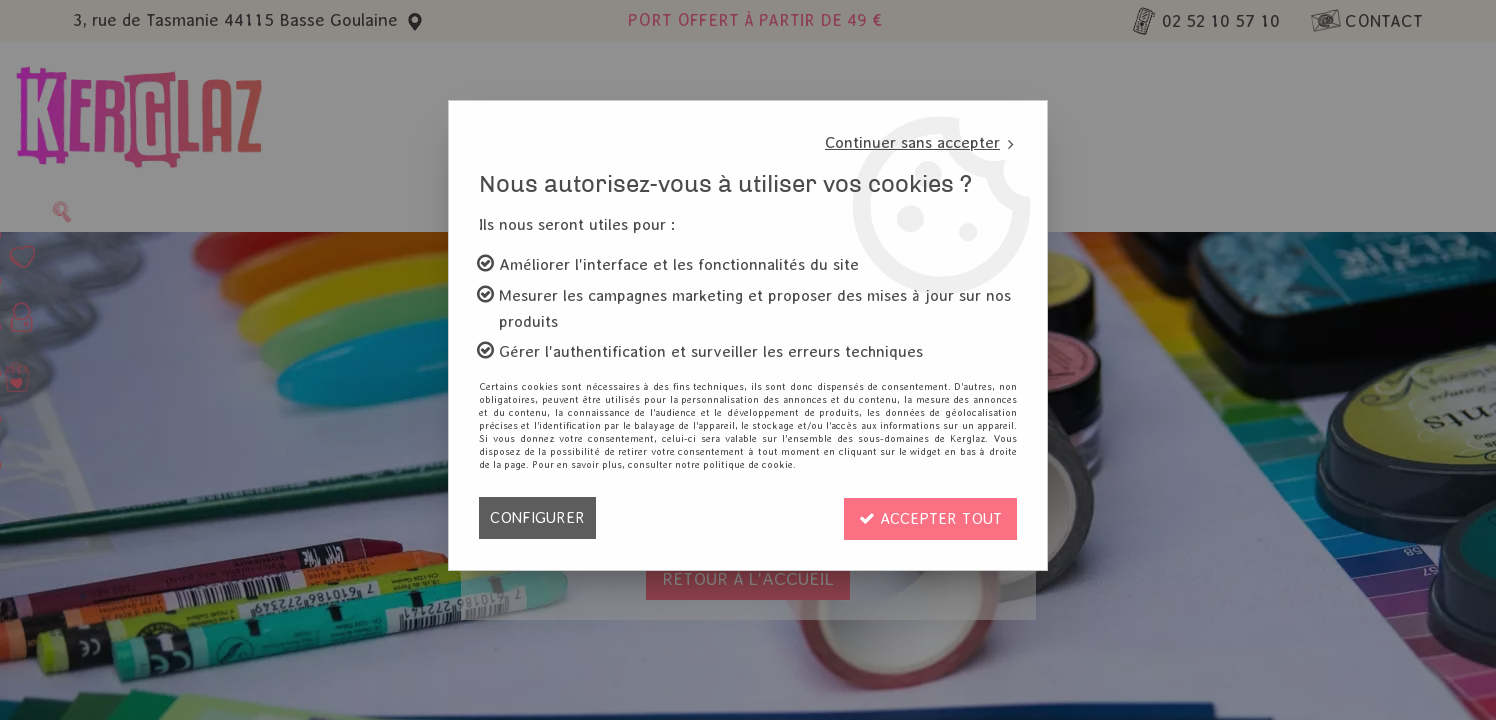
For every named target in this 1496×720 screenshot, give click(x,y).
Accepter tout (929, 517)
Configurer (537, 517)
